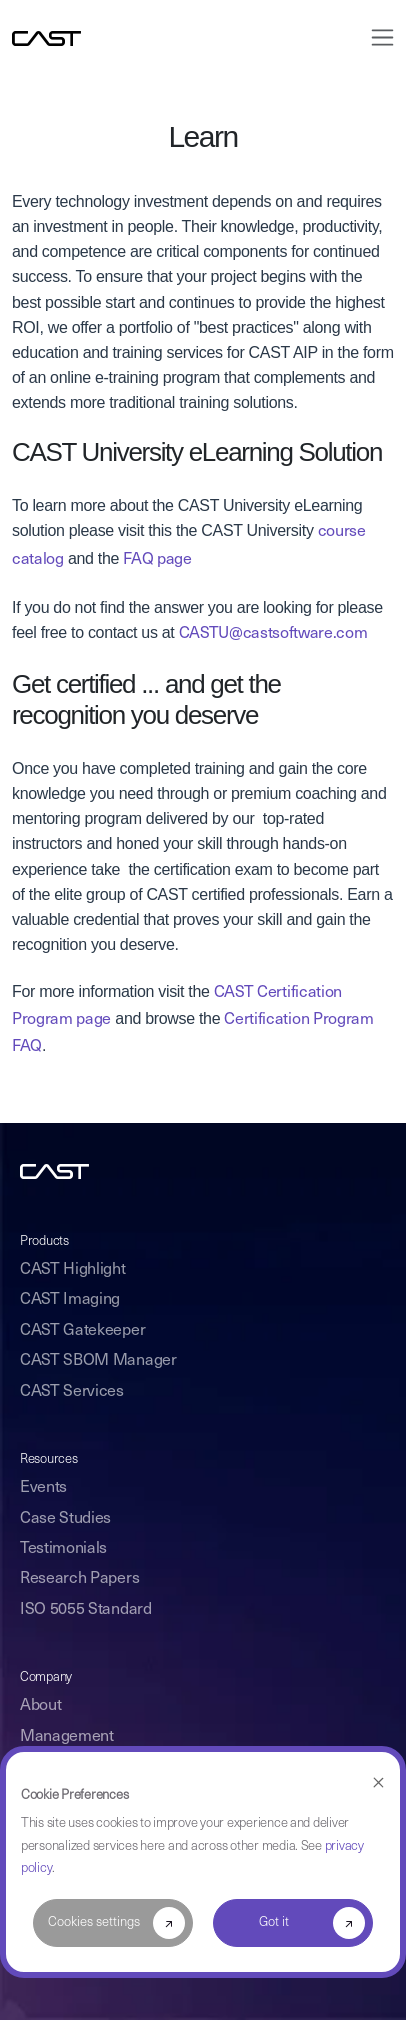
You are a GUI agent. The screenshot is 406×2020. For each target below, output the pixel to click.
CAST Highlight (73, 1270)
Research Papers (79, 1579)
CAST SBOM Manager (98, 1361)
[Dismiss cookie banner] (378, 1783)
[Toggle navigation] (376, 37)
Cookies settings (94, 1922)
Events (43, 1488)
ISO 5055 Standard (86, 1610)
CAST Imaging (70, 1300)
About (40, 1706)
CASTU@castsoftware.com (273, 634)
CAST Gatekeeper (82, 1331)
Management (67, 1737)
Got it (274, 1922)
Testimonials (63, 1549)
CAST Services (72, 1392)
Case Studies (65, 1519)
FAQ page (157, 560)
